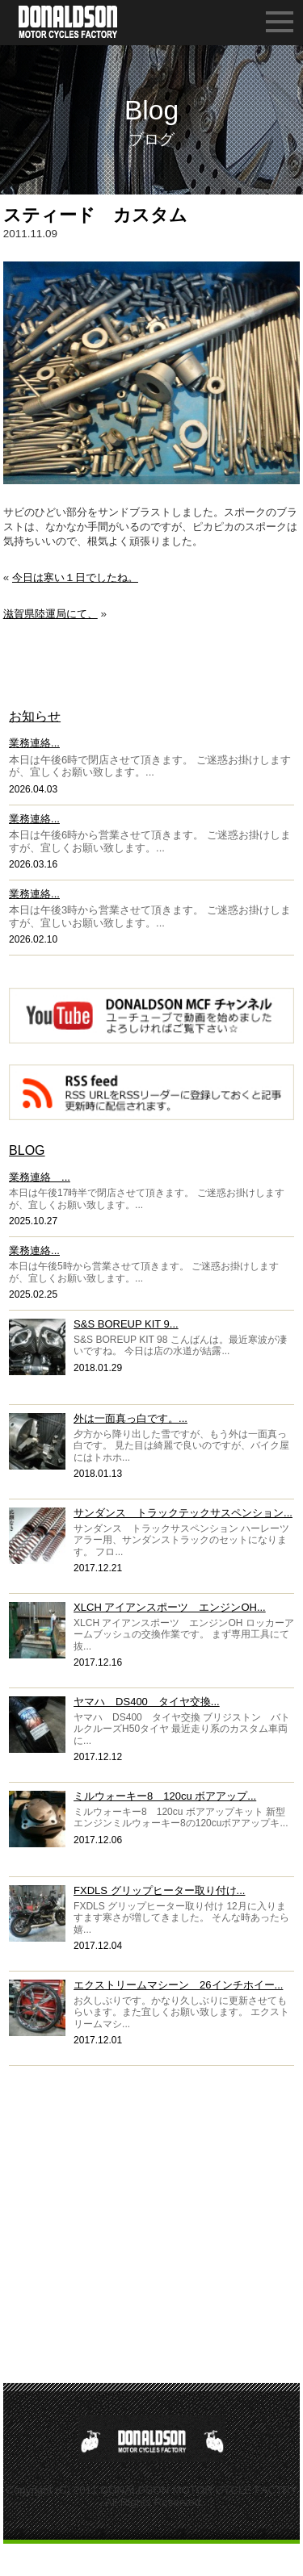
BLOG (26, 1150)
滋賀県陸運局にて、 (50, 614)
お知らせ (35, 716)
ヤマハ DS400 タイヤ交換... (147, 1702)
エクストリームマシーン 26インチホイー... (178, 1985)
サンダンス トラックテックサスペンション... (183, 1513)
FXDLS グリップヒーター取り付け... (159, 1890)
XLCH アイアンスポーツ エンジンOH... (170, 1607)
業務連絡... (34, 743)
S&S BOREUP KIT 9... (126, 1324)
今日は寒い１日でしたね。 (75, 577)
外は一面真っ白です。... (130, 1418)
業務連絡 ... (39, 1177)
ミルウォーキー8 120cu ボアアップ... (165, 1796)
